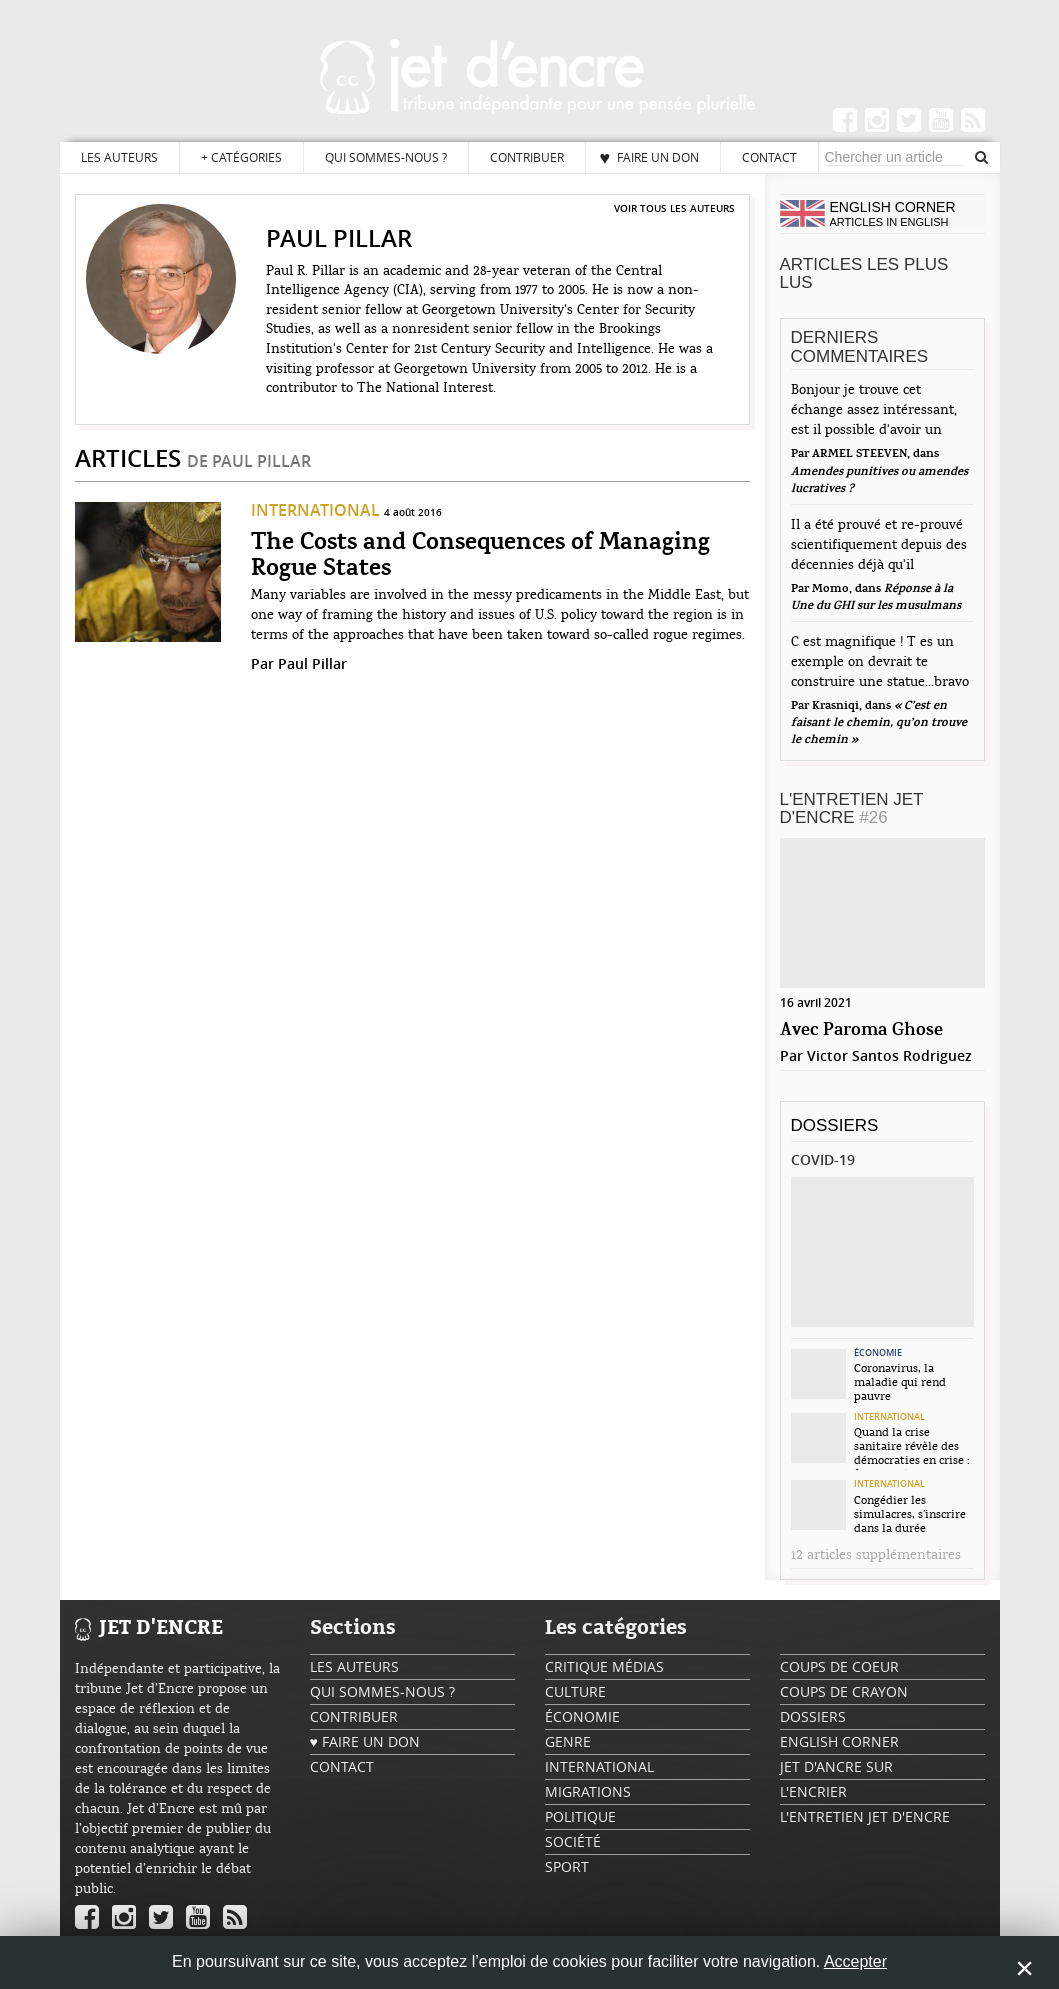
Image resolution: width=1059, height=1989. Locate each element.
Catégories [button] (241, 157)
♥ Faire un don (650, 157)
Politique (580, 1816)
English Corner (839, 1741)
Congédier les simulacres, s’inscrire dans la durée (910, 1514)
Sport (567, 1866)
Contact (769, 157)
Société (573, 1841)
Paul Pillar (312, 663)
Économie (878, 1353)
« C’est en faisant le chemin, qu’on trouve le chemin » (879, 723)
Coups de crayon (844, 1691)
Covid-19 (823, 1159)
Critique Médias (604, 1666)
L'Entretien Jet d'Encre (852, 809)
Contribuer (527, 157)
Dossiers (835, 1125)
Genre (568, 1741)
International (315, 510)
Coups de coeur (839, 1666)
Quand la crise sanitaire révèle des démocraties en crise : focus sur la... (912, 1448)
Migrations (588, 1791)
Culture (575, 1691)
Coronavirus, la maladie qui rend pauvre (900, 1382)
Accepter (855, 1961)
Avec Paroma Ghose (861, 1030)
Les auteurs (119, 157)
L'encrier (813, 1791)
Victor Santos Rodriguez (889, 1055)
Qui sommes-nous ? (386, 157)
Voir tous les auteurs (674, 208)
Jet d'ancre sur (836, 1766)
